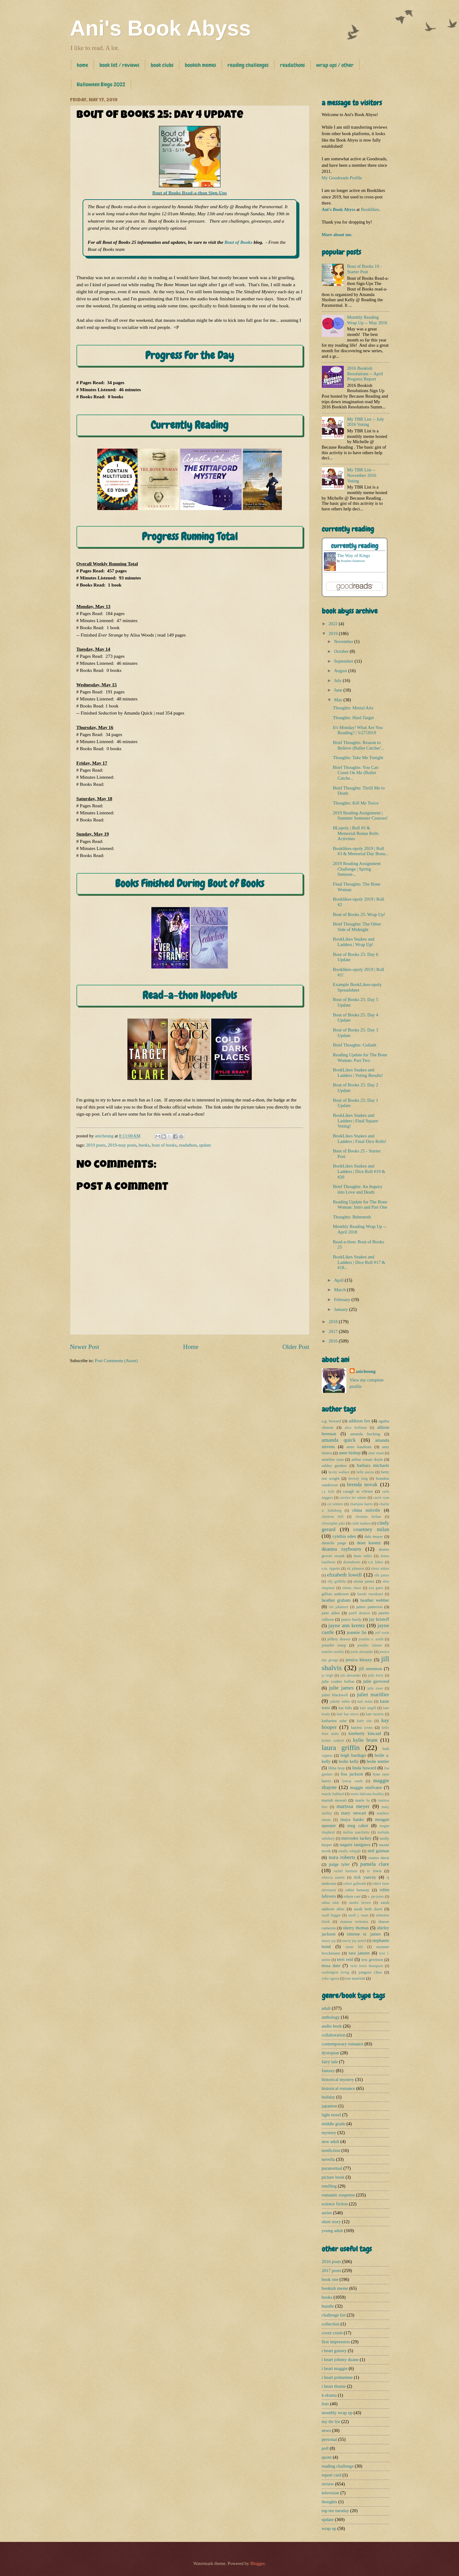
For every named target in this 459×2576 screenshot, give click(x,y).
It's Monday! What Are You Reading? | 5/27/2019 (358, 730)
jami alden (331, 1613)
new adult (331, 2141)
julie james (341, 1688)
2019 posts (95, 1145)
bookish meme (335, 2288)
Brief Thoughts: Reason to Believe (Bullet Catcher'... (358, 745)
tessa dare (331, 1965)
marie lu (362, 1800)
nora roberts (342, 1857)
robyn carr (352, 1896)
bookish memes (200, 64)
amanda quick (339, 1440)
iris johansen (338, 1607)
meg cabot (357, 1825)
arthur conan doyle (367, 1459)
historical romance (338, 2088)
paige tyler (339, 1864)
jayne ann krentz (347, 1625)
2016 (334, 1341)
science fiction (335, 2203)
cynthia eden (344, 1536)
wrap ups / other (335, 64)
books (144, 1145)
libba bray (336, 1768)
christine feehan (368, 1517)
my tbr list (331, 2421)
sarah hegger (331, 1915)
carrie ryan (381, 1498)
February (343, 1299)
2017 (334, 1331)
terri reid (345, 1959)
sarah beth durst (368, 1909)
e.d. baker (375, 1562)
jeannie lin (357, 1632)
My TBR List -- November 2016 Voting (361, 475)
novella (328, 2159)
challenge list (334, 2315)
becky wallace (339, 1472)
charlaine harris (361, 1504)
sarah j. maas (358, 1915)
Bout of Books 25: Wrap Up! (359, 914)
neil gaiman (378, 1850)
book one (330, 2279)
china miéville (366, 1510)
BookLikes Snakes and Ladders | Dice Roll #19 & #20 (359, 1171)
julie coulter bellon (338, 1681)
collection (331, 2323)
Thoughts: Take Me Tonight (358, 757)
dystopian (330, 2052)
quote (327, 2457)
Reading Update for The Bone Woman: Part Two (360, 1057)
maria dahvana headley (367, 1794)
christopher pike (333, 1524)
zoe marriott (355, 1978)
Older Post (295, 1346)
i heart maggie (335, 2368)
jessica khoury (359, 1659)
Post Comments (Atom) (116, 1360)
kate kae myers (347, 1714)
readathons (292, 64)
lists (325, 2403)
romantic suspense (338, 2194)
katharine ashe (334, 1720)
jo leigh (327, 1676)
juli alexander (350, 1676)
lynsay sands (352, 1781)
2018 (334, 1321)
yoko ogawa (330, 1979)
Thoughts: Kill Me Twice (356, 803)
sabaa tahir (330, 1903)
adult (326, 2008)
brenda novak (362, 1484)
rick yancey (365, 1877)
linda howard (364, 1767)
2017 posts (331, 2270)
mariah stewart (334, 1800)
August (341, 670)
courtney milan (371, 1529)
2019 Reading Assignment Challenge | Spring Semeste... (356, 869)
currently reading (354, 545)
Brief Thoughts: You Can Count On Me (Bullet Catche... (355, 773)
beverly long (358, 1479)
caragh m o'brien (358, 1491)
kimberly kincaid (364, 1733)
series (327, 2212)
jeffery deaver (339, 1639)
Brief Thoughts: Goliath (354, 1044)
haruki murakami (370, 1594)
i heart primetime (337, 2377)
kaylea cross (361, 1727)
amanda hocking (365, 1434)
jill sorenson (370, 1668)
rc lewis (374, 1871)
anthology (331, 2017)
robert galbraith (355, 1884)
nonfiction (331, 2150)
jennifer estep (334, 1645)
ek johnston (355, 1569)
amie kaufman (358, 1446)
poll (325, 2448)
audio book (332, 2026)
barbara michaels (373, 1465)
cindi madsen (361, 1524)
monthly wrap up (337, 2412)
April (339, 1280)
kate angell (368, 1708)
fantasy (328, 2070)
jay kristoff (379, 1619)
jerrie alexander (362, 1652)
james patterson (369, 1606)
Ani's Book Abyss (160, 28)
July (338, 680)
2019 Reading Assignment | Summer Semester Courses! (360, 815)
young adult (332, 2230)
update (205, 1145)
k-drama (329, 2395)
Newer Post (84, 1346)
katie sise (364, 1721)
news (326, 2430)
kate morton (375, 1714)
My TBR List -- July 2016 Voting (365, 422)
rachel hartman (345, 1871)
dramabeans (351, 1562)
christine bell (333, 1517)
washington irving (335, 1972)
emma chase (351, 1588)
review (328, 2483)
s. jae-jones (376, 1897)
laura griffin (341, 1748)
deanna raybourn (341, 1549)
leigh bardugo (353, 1755)
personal (329, 2439)
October (342, 651)
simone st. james (364, 1933)
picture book (333, 2177)
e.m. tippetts (331, 1569)
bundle (328, 2306)
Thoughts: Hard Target (353, 717)
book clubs (162, 64)
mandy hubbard (333, 1794)
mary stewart (353, 1812)
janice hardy (351, 1619)
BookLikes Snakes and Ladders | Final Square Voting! (355, 1120)
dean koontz (369, 1542)
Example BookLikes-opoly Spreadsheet (357, 987)
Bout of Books (238, 242)
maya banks (352, 1819)
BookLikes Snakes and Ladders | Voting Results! (358, 1072)
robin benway (357, 1890)
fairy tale (330, 2061)
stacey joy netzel (354, 1941)
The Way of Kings (353, 555)
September (344, 661)
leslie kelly (349, 1761)
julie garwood (376, 1681)
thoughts (329, 2501)
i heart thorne (334, 2386)
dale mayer (373, 1536)
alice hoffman (356, 1428)
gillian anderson (335, 1594)
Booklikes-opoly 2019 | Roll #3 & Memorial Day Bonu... (360, 851)
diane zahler (363, 1556)
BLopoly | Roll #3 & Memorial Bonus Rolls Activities (356, 833)
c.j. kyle (328, 1492)
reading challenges (248, 64)
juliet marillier (373, 1694)
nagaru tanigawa (355, 1844)
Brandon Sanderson (353, 561)
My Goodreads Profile (342, 177)
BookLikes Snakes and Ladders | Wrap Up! (353, 942)
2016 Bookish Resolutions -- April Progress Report (365, 373)
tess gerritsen (372, 1959)
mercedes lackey (356, 1838)
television (330, 2492)
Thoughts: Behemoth (352, 1216)
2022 (334, 623)
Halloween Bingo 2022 (101, 84)
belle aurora (365, 1472)
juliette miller (340, 1702)
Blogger (257, 2563)
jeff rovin (382, 1633)
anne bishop (350, 1452)
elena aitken (380, 1569)
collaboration (334, 2034)
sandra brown (360, 1903)
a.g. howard (331, 1421)
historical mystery (338, 2079)
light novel (331, 2114)
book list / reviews (119, 64)
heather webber (374, 1600)
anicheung (366, 1371)
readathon (188, 1145)
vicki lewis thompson (366, 1966)
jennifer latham (369, 1645)
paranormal (332, 2168)
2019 (334, 633)
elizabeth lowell (344, 1575)
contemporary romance (343, 2043)
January (341, 1309)
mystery (329, 2132)
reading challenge (338, 2466)
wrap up (329, 2528)
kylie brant (365, 1740)
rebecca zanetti (333, 1878)
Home (190, 1346)
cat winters (335, 1504)
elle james (381, 1575)
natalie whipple (349, 1851)
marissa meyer (353, 1806)
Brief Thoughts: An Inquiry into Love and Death (357, 1189)
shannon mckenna (354, 1922)
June (339, 690)
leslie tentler (378, 1761)
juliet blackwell (335, 1695)
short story (331, 2221)
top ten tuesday (335, 2510)
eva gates (376, 1588)
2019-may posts (122, 1145)
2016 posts (331, 2261)
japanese (329, 2105)
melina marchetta (356, 1832)
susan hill (354, 1947)
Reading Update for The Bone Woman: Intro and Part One (360, 1204)
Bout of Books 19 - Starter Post (364, 269)
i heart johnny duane (340, 2359)
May (339, 699)
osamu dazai (378, 1857)
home (82, 64)
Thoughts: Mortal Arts (353, 707)
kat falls (345, 1707)
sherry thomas (356, 1927)
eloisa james (364, 1581)
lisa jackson (352, 1773)
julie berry (375, 1676)
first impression (336, 2341)
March (340, 1289)
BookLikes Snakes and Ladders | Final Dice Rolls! (359, 1138)
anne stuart (376, 1453)
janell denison (359, 1613)
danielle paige (334, 1543)
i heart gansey (334, 2350)
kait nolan (364, 1702)
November (344, 641)
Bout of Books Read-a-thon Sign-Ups (189, 192)
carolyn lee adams (353, 1498)
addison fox (359, 1420)
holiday (328, 2097)
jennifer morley (333, 1652)
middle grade (333, 2123)
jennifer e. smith (371, 1639)
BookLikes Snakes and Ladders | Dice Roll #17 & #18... (359, 1262)
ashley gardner (334, 1465)
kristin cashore (333, 1741)
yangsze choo (370, 1972)
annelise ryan (333, 1459)
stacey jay (329, 1941)
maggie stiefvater (366, 1787)
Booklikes (370, 209)
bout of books (164, 1145)
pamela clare (374, 1864)
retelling (329, 2186)
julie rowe (375, 1688)
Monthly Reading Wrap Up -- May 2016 (367, 320)
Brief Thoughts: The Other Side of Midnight (357, 927)
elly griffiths (337, 1582)
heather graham (336, 1600)
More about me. (337, 234)
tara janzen (359, 1953)
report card (331, 2475)
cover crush (332, 2332)
